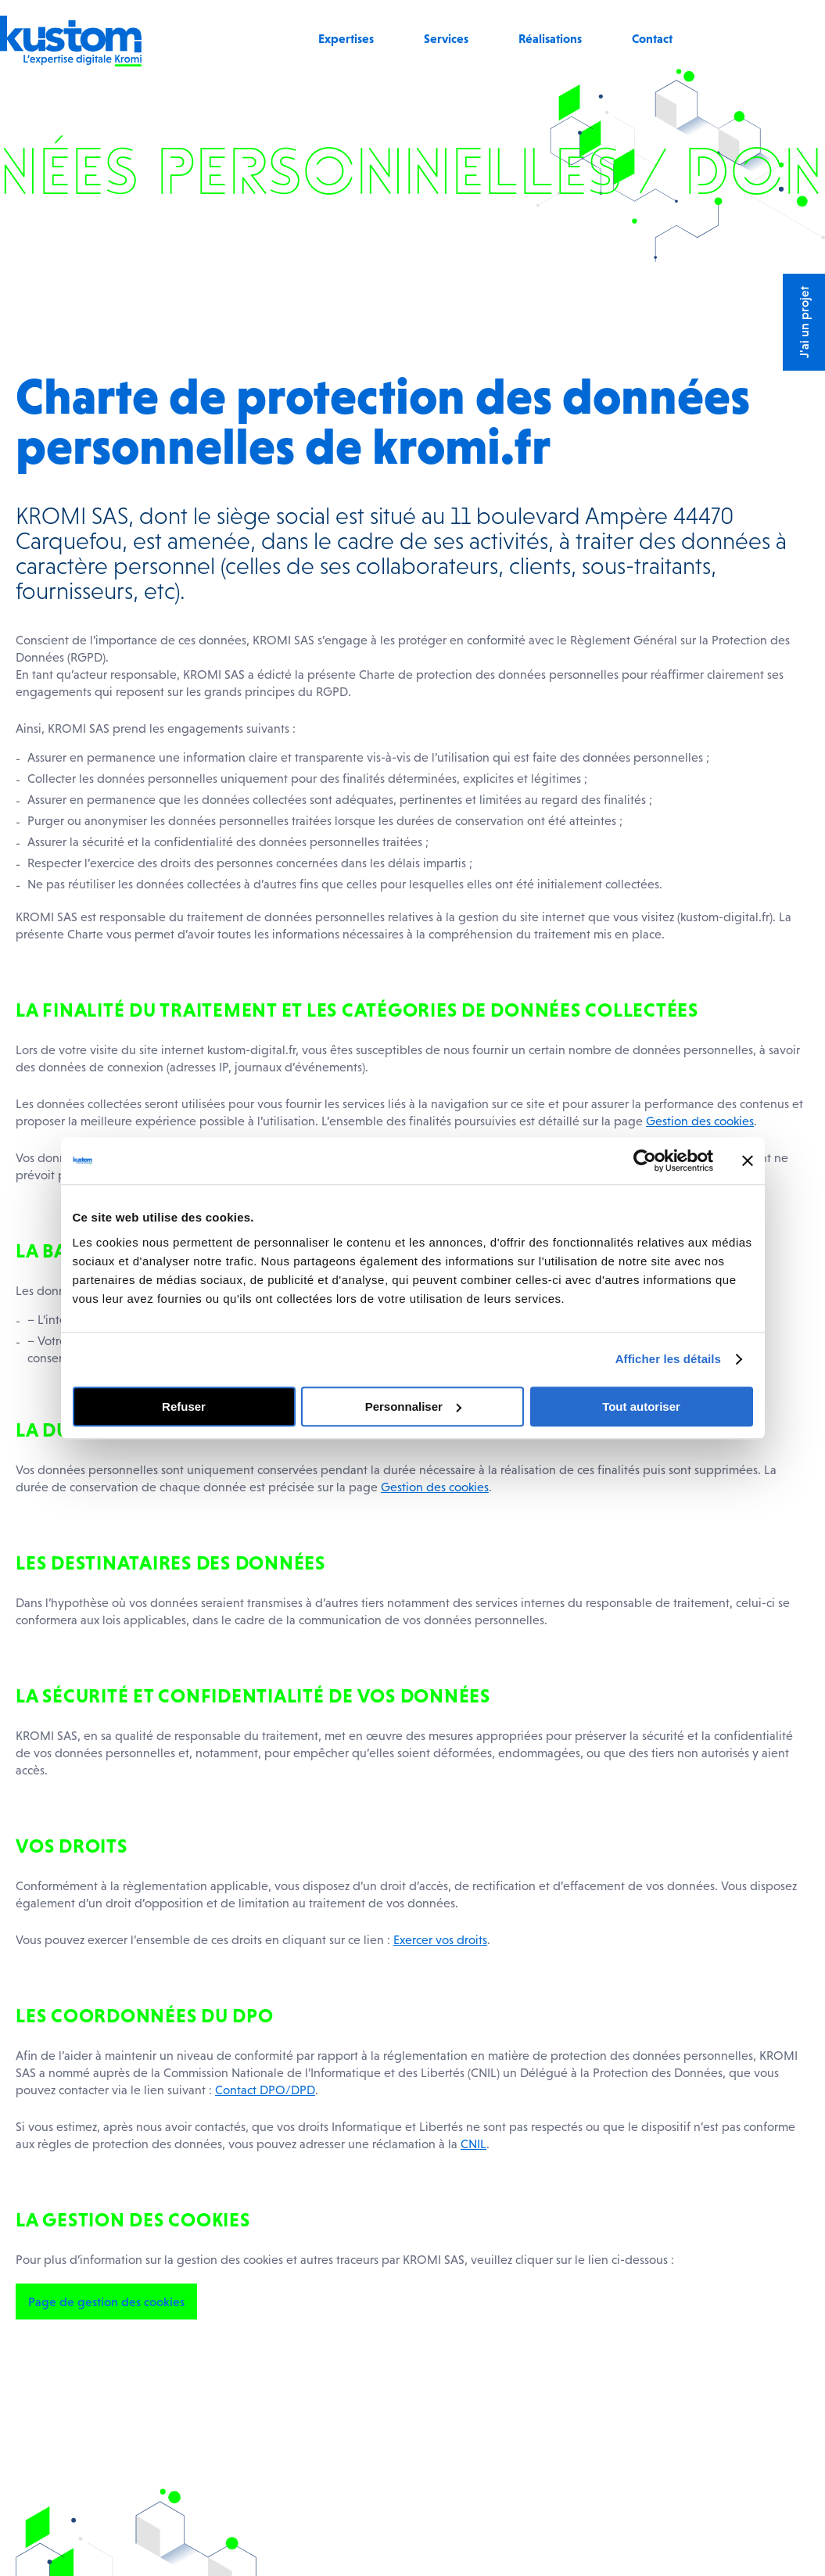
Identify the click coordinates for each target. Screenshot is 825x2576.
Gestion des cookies (700, 1121)
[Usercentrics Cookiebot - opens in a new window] (644, 1160)
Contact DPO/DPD (265, 2090)
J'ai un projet (804, 322)
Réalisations (550, 38)
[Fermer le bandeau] (747, 1160)
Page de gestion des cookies (106, 2301)
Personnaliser (413, 1406)
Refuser (184, 1406)
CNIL (473, 2144)
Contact (652, 38)
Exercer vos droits (440, 1939)
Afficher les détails (668, 1358)
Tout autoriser (641, 1406)
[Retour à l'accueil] (71, 62)
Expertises (346, 38)
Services (446, 38)
